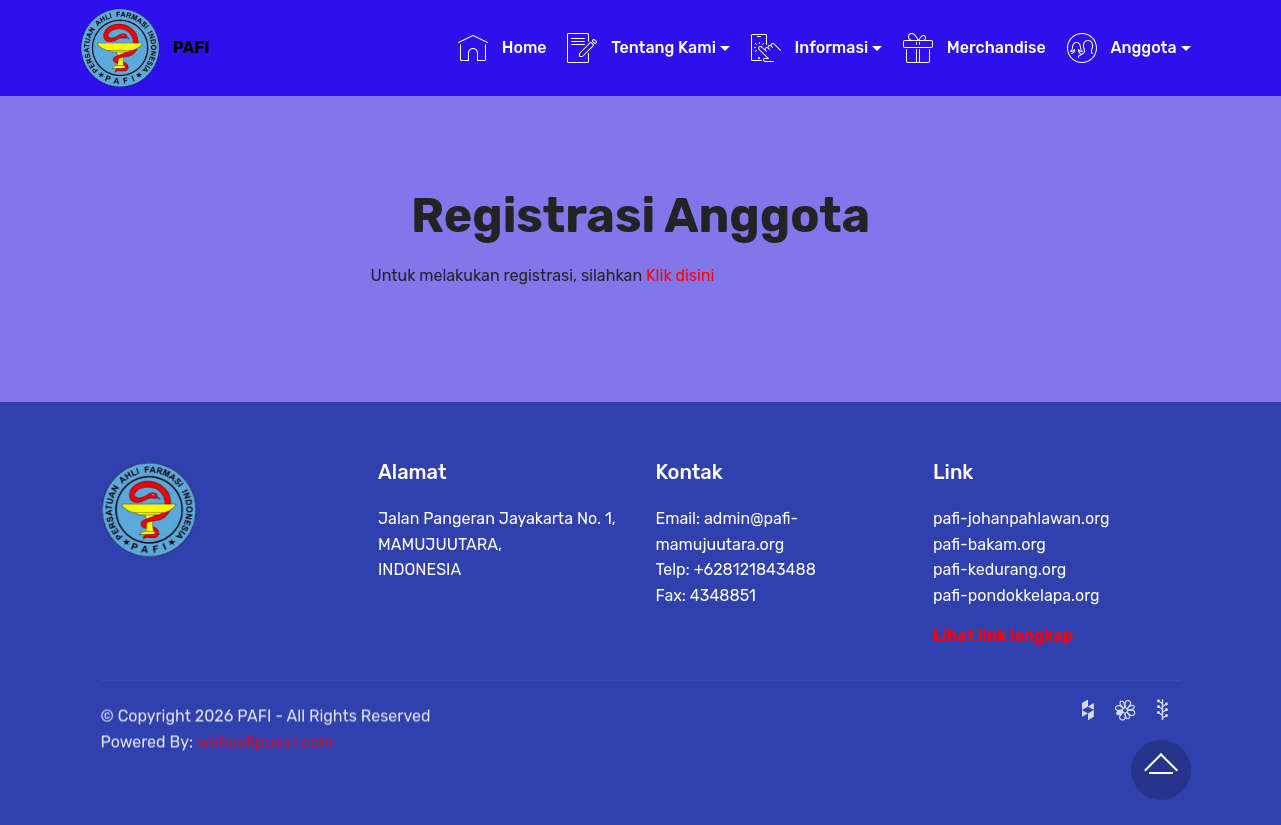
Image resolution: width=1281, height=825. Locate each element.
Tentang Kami (641, 48)
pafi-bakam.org (989, 547)
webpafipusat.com (265, 760)
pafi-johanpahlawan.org (1021, 521)
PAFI (191, 47)
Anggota (1122, 48)
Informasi (810, 48)
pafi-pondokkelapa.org (1016, 598)
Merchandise (974, 48)
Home (502, 48)
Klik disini (680, 276)
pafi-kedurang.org (999, 573)
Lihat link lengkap (1003, 636)
